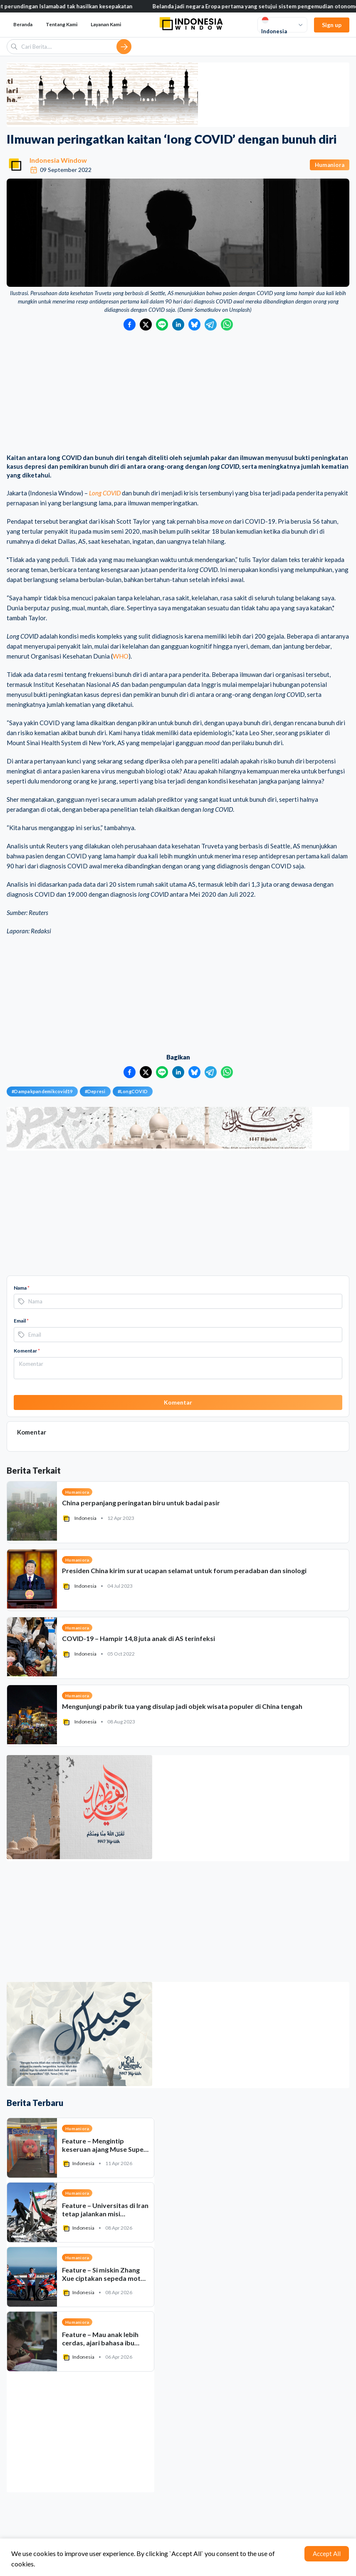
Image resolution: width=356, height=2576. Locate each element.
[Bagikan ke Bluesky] (194, 324)
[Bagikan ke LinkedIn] (178, 324)
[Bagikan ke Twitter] (146, 324)
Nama (22, 1288)
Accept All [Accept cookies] (327, 2553)
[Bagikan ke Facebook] (130, 324)
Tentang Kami (61, 24)
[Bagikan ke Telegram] (211, 324)
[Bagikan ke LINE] (162, 324)
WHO (121, 656)
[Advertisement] (178, 393)
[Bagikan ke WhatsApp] (227, 324)
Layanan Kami (106, 24)
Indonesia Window (58, 160)
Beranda (22, 24)
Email (21, 1321)
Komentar (27, 1351)
